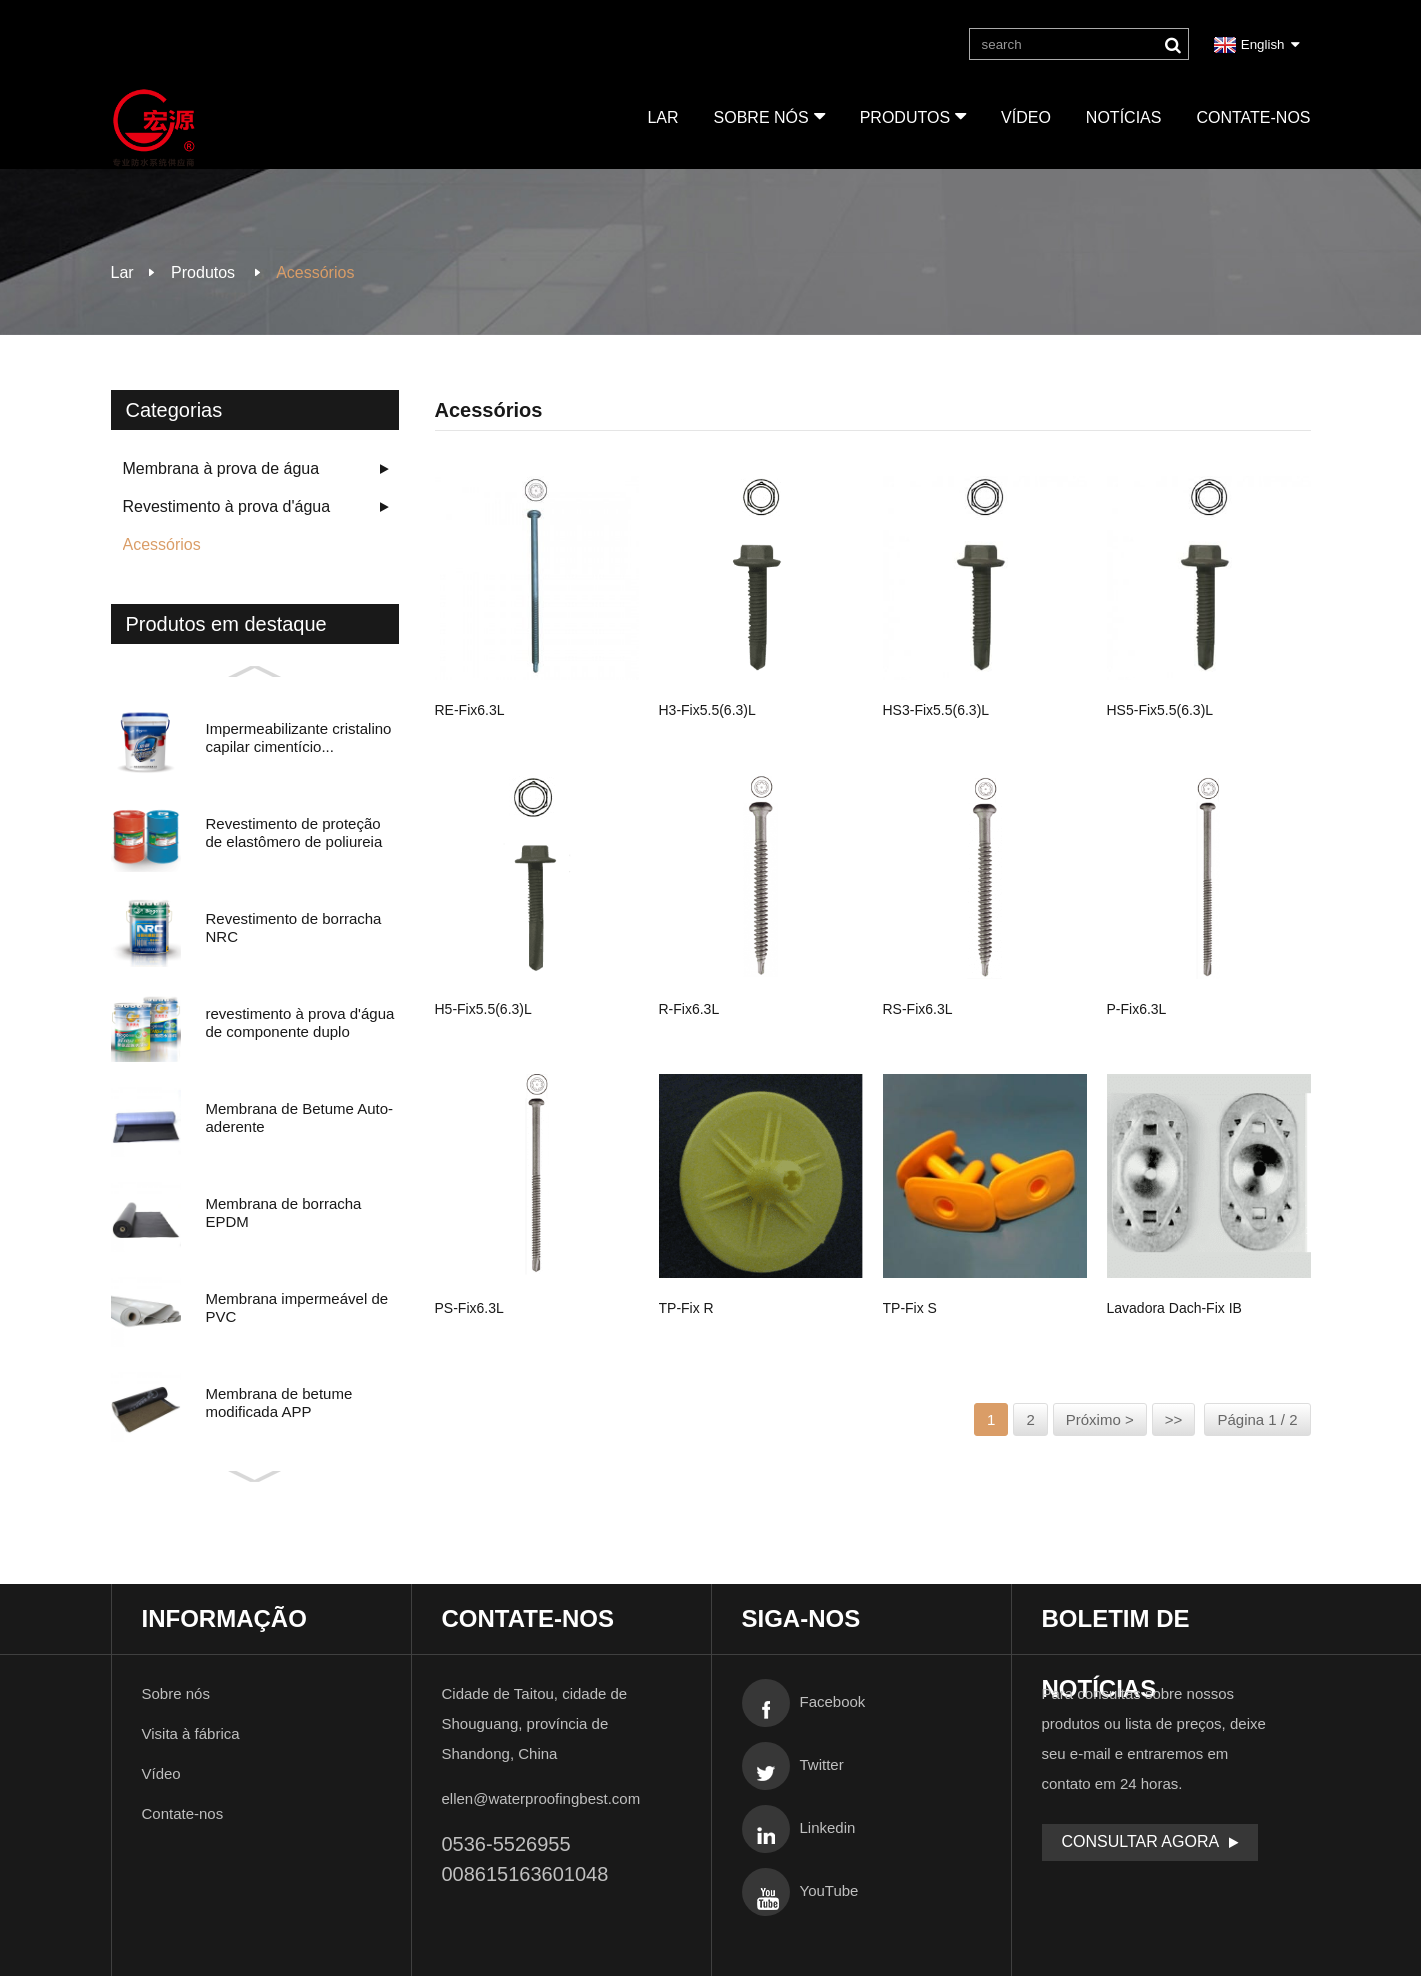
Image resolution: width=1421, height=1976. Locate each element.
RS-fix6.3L (918, 1008)
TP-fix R (686, 1307)
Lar (662, 117)
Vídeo (1026, 117)
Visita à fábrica (191, 1733)
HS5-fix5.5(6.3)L (1160, 709)
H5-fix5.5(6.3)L (483, 1008)
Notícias (1124, 117)
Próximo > (1100, 1419)
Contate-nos (1253, 117)
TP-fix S (910, 1307)
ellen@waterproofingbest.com (541, 1798)
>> (1174, 1419)
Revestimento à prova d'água (227, 506)
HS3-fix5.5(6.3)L (936, 709)
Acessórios (315, 272)
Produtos (912, 116)
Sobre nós (768, 116)
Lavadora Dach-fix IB (1174, 1307)
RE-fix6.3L (470, 709)
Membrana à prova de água (221, 468)
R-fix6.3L (689, 1008)
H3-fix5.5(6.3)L (707, 709)
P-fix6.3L (1137, 1008)
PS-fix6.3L (469, 1307)
